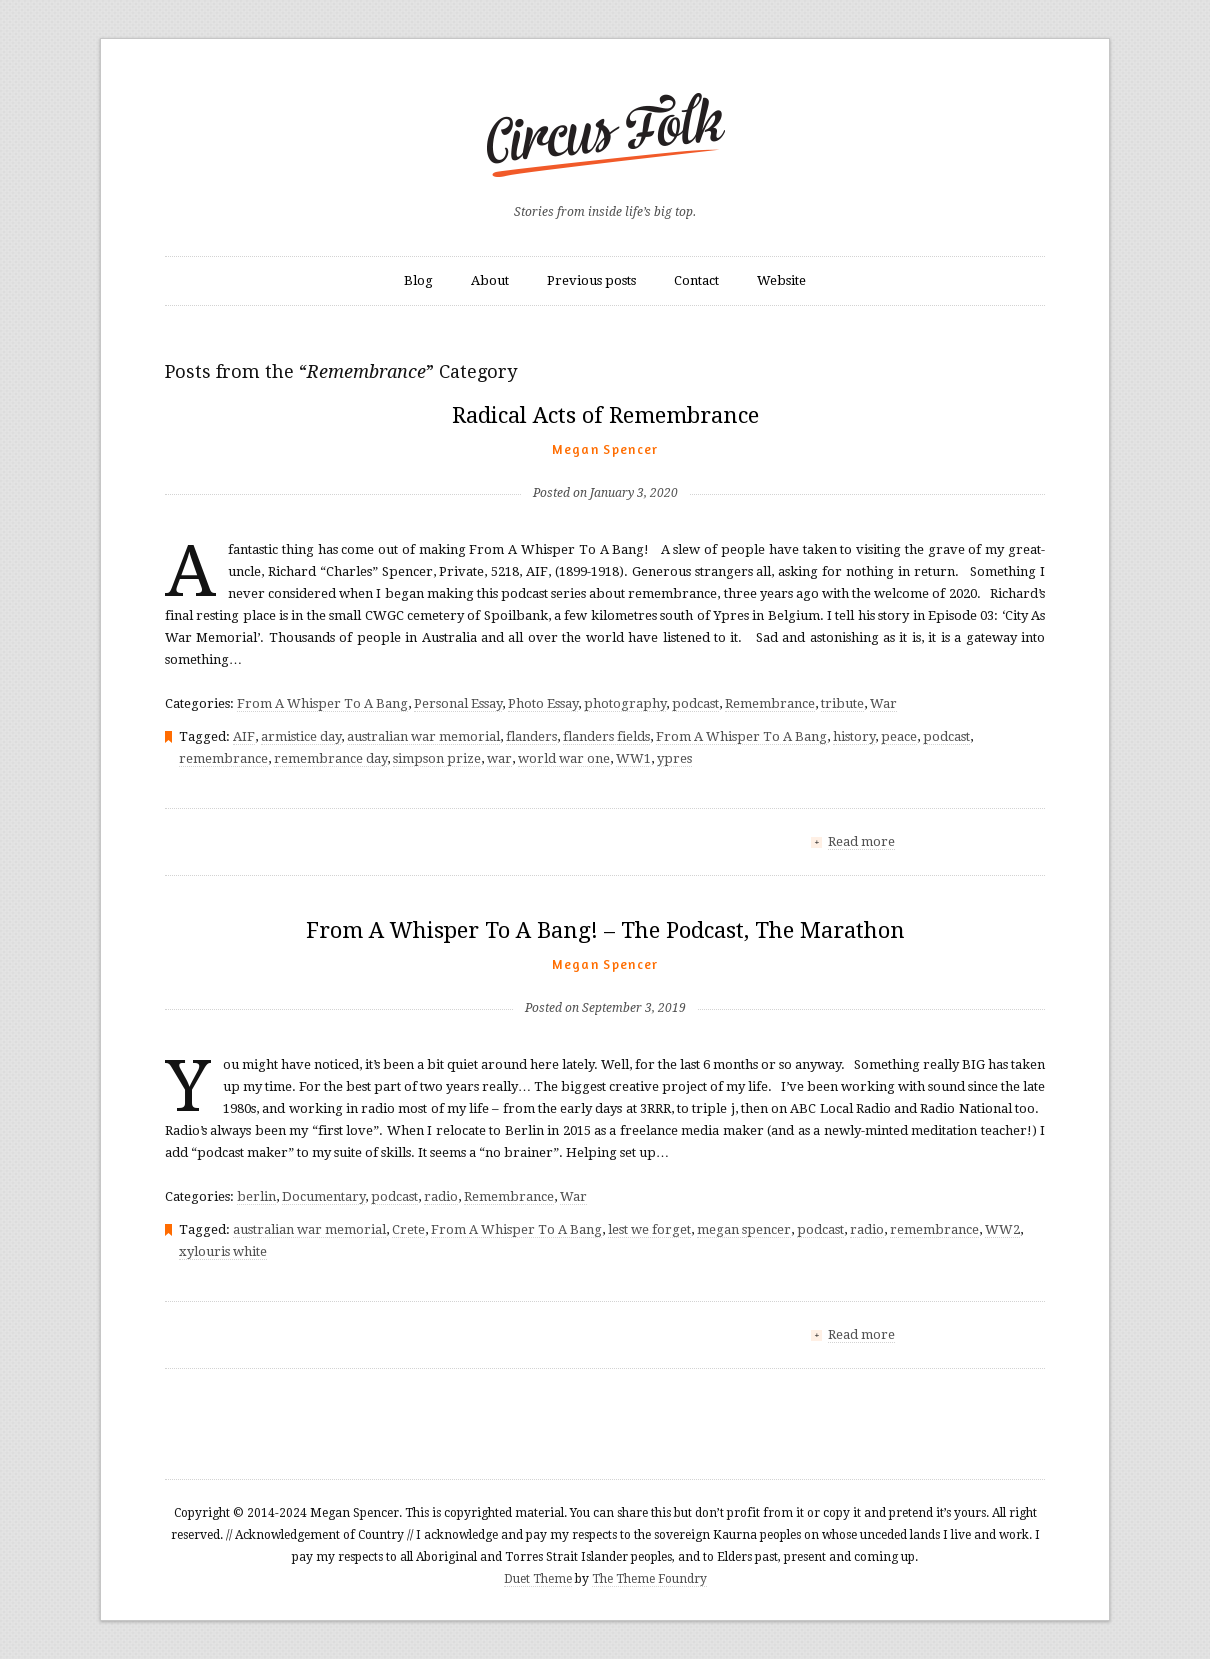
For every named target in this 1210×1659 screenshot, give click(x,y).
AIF (244, 736)
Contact (696, 280)
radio (441, 1196)
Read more (861, 841)
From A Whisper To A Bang (322, 703)
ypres (674, 758)
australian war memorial (423, 736)
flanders (531, 736)
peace (899, 736)
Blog (418, 280)
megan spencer (744, 1229)
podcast (695, 703)
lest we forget (649, 1229)
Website (781, 280)
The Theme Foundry (649, 1579)
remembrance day (330, 758)
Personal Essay (458, 703)
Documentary (323, 1196)
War (883, 703)
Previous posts (591, 280)
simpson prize (437, 758)
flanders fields (606, 736)
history (854, 736)
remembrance (223, 758)
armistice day (301, 736)
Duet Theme (538, 1579)
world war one (564, 758)
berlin (256, 1196)
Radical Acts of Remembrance (605, 415)
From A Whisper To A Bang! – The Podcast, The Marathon (605, 930)
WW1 (633, 758)
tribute (842, 703)
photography (625, 703)
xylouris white (223, 1251)
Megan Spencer (605, 449)
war (499, 758)
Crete (408, 1229)
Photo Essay (543, 703)
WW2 (1002, 1229)
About (490, 280)
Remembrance (770, 703)
